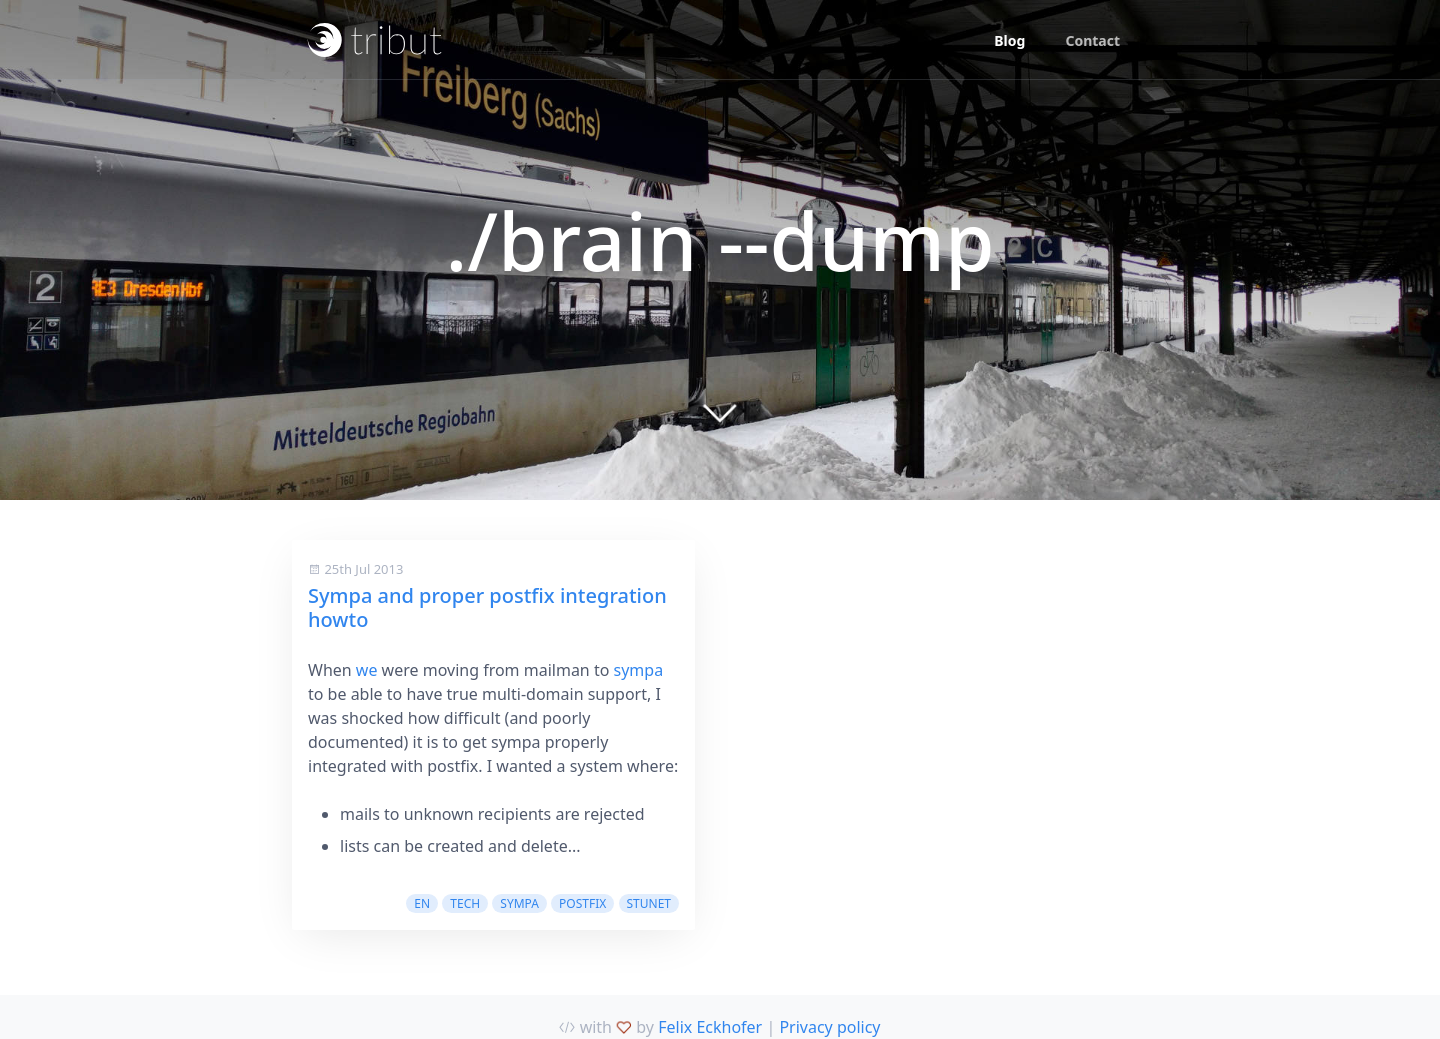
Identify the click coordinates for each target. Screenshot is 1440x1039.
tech (465, 903)
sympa (639, 670)
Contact (1092, 40)
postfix (582, 903)
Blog (1009, 40)
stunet (649, 903)
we (367, 670)
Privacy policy (829, 1027)
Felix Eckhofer (710, 1027)
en (422, 903)
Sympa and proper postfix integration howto (487, 607)
